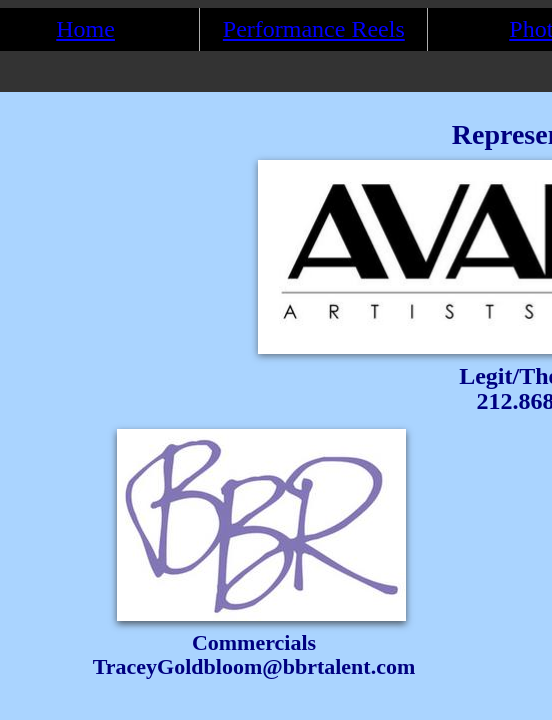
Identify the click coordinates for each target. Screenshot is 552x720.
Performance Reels (314, 29)
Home (85, 29)
